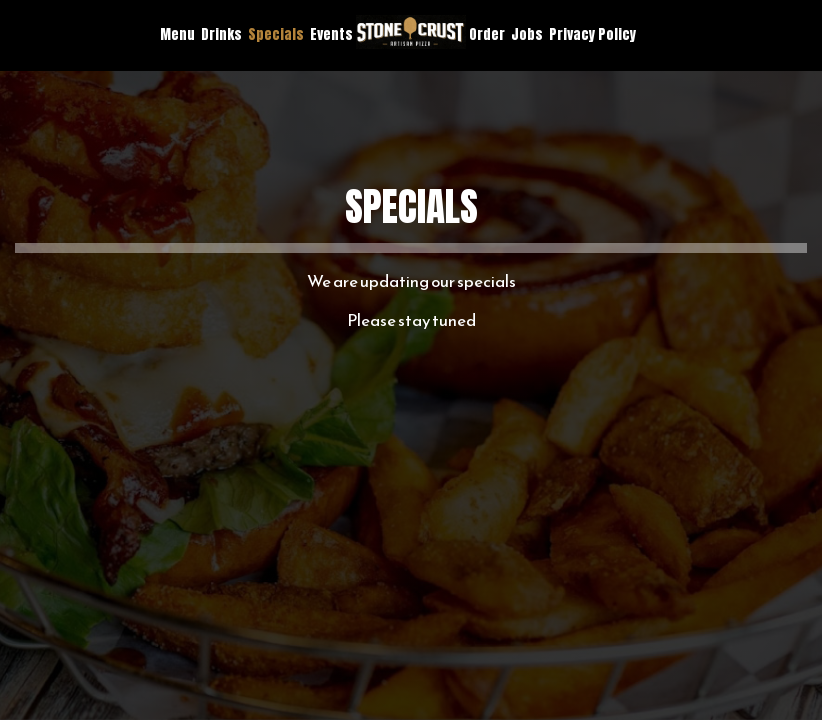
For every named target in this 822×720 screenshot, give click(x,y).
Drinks (221, 35)
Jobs (527, 35)
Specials (276, 35)
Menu (177, 35)
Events (331, 35)
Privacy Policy (592, 35)
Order (487, 35)
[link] (411, 32)
